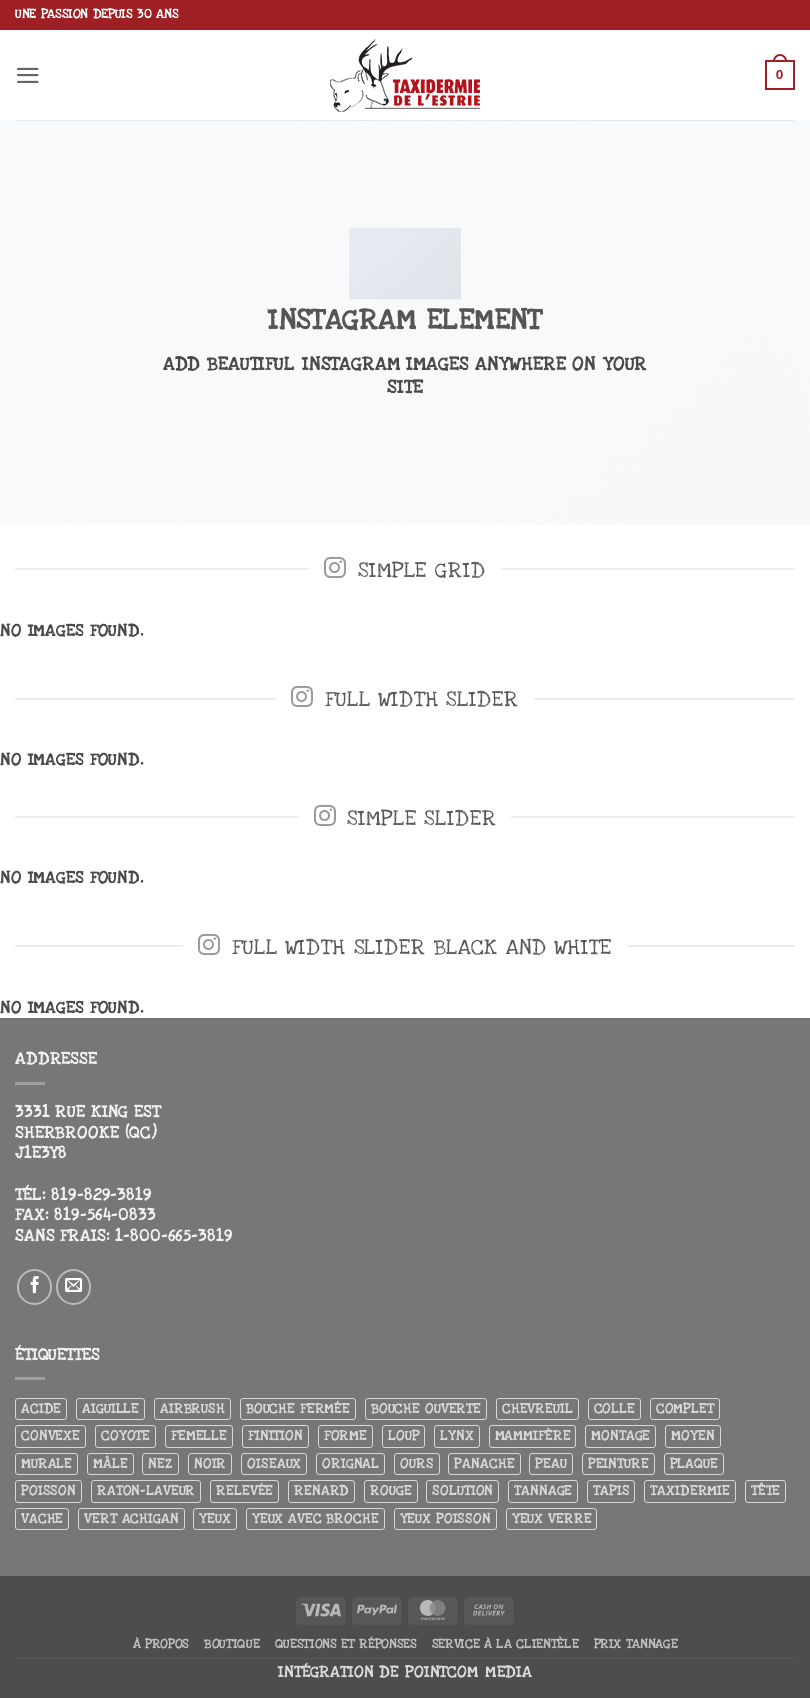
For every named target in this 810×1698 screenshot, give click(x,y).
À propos (161, 1644)
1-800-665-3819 (173, 1236)
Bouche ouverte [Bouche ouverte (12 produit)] (426, 1408)
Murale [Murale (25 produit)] (46, 1463)
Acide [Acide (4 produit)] (41, 1408)
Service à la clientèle (505, 1644)
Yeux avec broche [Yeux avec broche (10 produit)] (315, 1518)
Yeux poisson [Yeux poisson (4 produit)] (445, 1518)
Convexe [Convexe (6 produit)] (50, 1435)
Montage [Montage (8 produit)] (620, 1435)
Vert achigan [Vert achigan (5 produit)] (131, 1518)
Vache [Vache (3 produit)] (42, 1518)
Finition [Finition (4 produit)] (275, 1435)
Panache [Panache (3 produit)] (484, 1463)
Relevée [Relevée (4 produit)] (244, 1490)
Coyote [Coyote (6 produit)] (125, 1435)
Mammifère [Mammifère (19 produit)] (533, 1435)
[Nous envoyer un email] (74, 1287)
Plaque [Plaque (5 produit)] (694, 1463)
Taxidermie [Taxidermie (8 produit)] (690, 1490)
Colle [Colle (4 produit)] (614, 1408)
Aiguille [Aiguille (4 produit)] (110, 1408)
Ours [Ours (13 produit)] (416, 1463)
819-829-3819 (101, 1195)
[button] (28, 75)
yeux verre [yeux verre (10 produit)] (552, 1518)
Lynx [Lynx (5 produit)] (456, 1435)
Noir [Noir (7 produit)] (210, 1463)
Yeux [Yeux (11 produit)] (214, 1518)
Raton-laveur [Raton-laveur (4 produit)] (146, 1490)
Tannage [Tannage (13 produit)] (543, 1490)
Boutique (231, 1644)
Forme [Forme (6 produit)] (345, 1435)
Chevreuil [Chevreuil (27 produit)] (537, 1408)
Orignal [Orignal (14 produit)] (350, 1463)
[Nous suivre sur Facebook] (35, 1287)
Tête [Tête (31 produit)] (765, 1490)
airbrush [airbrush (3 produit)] (192, 1408)
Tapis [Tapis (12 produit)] (611, 1490)
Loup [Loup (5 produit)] (403, 1435)
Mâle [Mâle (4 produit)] (110, 1463)
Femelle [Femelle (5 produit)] (199, 1435)
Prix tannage (636, 1644)
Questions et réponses (346, 1644)
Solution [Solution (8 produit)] (462, 1490)
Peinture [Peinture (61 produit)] (618, 1463)
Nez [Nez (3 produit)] (160, 1463)
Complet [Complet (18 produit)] (685, 1408)
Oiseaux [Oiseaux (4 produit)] (274, 1463)
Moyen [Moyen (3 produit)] (692, 1435)
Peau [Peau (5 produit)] (550, 1463)
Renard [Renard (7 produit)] (321, 1490)
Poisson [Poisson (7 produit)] (48, 1490)
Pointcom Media (468, 1672)
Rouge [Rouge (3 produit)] (390, 1490)
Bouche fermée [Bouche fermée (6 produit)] (298, 1408)
